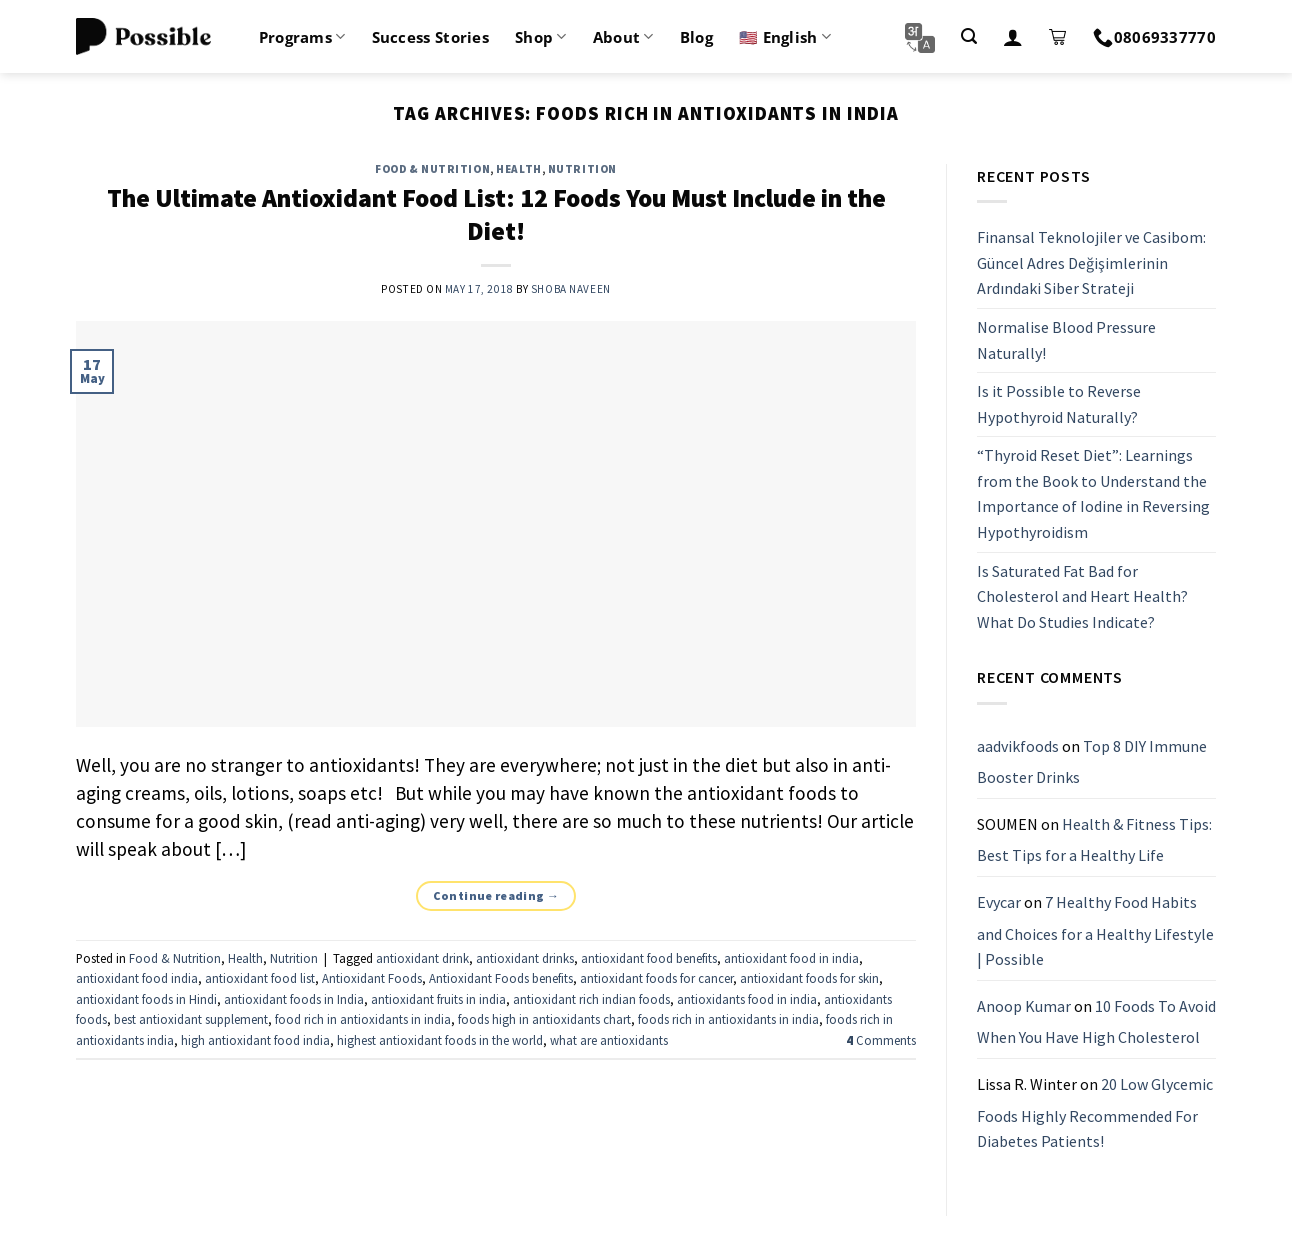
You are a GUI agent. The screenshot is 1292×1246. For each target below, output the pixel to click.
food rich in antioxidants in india (363, 1019)
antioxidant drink (422, 958)
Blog (696, 37)
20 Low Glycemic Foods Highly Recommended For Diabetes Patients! (1095, 1112)
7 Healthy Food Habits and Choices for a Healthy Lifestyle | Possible (1095, 930)
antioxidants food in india (747, 999)
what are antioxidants (609, 1040)
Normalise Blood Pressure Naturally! (1066, 340)
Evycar (999, 902)
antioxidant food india (137, 978)
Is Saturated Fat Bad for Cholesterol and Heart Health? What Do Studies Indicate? (1082, 596)
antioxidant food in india (791, 958)
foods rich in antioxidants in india (728, 1019)
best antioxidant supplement (191, 1019)
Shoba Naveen (571, 289)
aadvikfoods (1018, 746)
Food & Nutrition (432, 169)
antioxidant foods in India (294, 999)
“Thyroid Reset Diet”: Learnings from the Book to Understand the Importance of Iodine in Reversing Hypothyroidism (1093, 494)
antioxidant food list (260, 978)
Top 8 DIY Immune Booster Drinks (1092, 762)
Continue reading (496, 895)
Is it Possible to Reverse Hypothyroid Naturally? (1059, 404)
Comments (881, 1040)
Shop (541, 37)
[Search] (969, 36)
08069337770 (1154, 37)
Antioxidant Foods (372, 978)
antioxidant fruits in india (438, 999)
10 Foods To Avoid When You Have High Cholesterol (1096, 1022)
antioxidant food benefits (649, 958)
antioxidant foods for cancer (656, 978)
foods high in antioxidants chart (544, 1019)
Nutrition (582, 169)
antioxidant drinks (525, 958)
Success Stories (431, 37)
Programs (302, 37)
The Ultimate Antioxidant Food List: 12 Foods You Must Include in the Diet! (496, 214)
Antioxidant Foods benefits (501, 978)
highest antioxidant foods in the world (440, 1040)
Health (518, 169)
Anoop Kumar (1024, 1006)
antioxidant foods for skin (809, 978)
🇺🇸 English (785, 37)
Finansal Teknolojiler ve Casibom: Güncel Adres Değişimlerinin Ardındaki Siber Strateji (1091, 262)
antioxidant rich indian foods (591, 999)
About (623, 37)
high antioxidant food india (255, 1040)
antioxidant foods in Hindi (146, 999)
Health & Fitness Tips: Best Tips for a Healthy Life (1094, 840)
